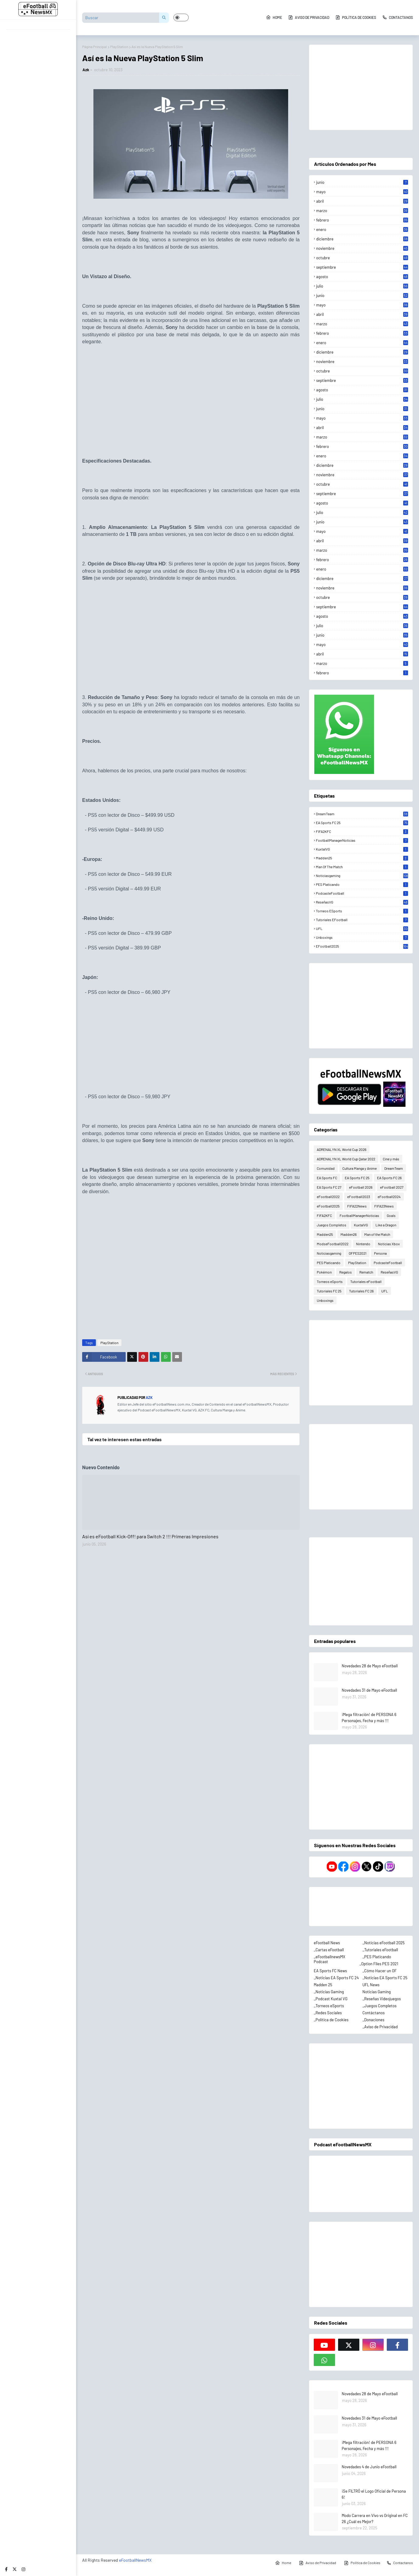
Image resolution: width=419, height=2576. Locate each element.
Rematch (366, 1272)
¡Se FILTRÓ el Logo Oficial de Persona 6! (374, 2494)
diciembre (362, 238)
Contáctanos (373, 2012)
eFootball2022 (328, 1196)
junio (362, 182)
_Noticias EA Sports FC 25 (384, 1977)
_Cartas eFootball (329, 1949)
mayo (362, 191)
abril (362, 201)
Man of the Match (362, 867)
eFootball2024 (389, 1196)
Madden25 (362, 858)
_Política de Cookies (331, 2019)
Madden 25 (323, 1984)
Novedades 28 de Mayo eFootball (370, 1665)
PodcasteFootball (362, 893)
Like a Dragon (385, 1225)
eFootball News (327, 1942)
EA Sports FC (327, 1178)
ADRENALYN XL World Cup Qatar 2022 (346, 1159)
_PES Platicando (376, 1956)
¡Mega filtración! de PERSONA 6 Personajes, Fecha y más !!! (369, 1717)
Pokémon (324, 1272)
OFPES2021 (357, 1253)
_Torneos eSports (329, 2005)
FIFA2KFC (362, 831)
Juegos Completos (331, 1225)
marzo (362, 210)
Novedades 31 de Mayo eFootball (369, 1690)
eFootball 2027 (391, 1187)
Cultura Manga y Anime (359, 1168)
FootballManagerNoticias (362, 840)
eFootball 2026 (360, 1187)
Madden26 (348, 1234)
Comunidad (326, 1168)
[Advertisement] (191, 395)
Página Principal (94, 46)
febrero (362, 220)
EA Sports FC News (330, 1970)
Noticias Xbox (389, 1244)
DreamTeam (362, 814)
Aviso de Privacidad (308, 17)
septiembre (362, 267)
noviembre (362, 248)
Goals (391, 1215)
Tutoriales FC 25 (329, 1291)
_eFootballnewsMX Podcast (329, 1959)
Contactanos (397, 17)
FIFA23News (384, 1206)
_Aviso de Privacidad (380, 2026)
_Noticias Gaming (329, 1991)
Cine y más (391, 1159)
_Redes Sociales (328, 2012)
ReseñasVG (362, 902)
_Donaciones (373, 2019)
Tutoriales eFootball (362, 920)
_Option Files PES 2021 (378, 1963)
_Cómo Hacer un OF (379, 1970)
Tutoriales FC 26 (361, 1291)
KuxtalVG (362, 849)
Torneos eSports (362, 911)
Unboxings (362, 937)
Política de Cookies (355, 17)
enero (362, 229)
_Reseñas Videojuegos (381, 1998)
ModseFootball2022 (332, 1244)
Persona (380, 1253)
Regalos (345, 1272)
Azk (85, 69)
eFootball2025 (362, 946)
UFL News (370, 1984)
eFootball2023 (358, 1196)
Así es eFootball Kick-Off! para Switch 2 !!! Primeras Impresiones (150, 1536)
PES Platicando (362, 884)
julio (362, 286)
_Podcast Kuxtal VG (330, 1998)
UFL (362, 928)
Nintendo (363, 1244)
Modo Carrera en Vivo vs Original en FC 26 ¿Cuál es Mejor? (375, 2518)
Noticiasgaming (362, 875)
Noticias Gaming (376, 1991)
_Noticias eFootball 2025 (383, 1942)
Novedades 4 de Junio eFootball (369, 2466)
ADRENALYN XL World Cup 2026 (341, 1149)
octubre (362, 257)
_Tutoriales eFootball (380, 1949)
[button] (181, 17)
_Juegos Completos (379, 2005)
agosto (362, 276)
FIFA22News (357, 1206)
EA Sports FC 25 (362, 822)
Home (274, 17)
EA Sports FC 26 (389, 1178)
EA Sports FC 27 (329, 1187)
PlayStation (119, 46)
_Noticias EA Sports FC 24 (336, 1977)
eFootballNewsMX (135, 2560)
